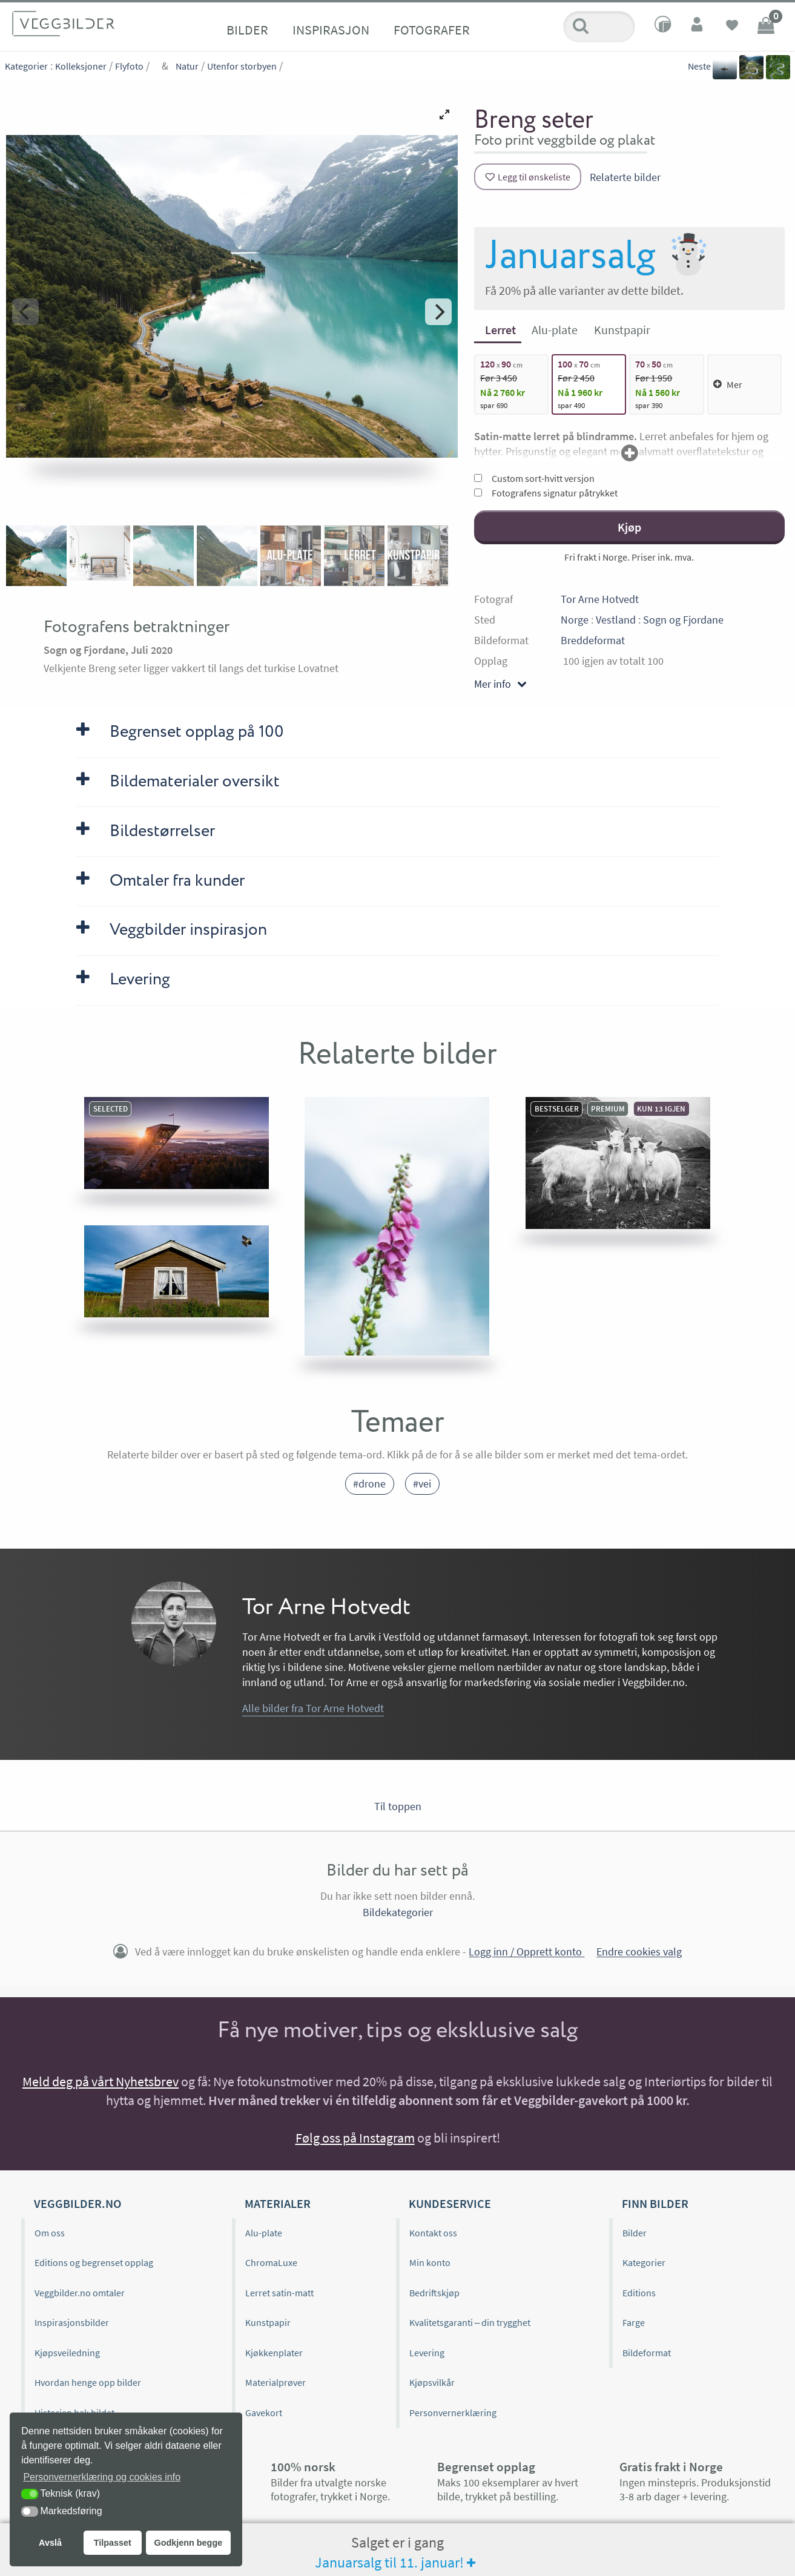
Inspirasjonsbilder (72, 2322)
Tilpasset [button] (112, 2543)
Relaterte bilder (625, 177)
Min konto (429, 2262)
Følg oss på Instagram (355, 2137)
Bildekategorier (398, 1912)
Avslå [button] (50, 2543)
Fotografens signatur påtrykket (546, 493)
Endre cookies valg (639, 1952)
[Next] (438, 311)
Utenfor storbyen (242, 66)
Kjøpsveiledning (67, 2353)
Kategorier (26, 66)
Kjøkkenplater (274, 2353)
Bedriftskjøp (434, 2293)
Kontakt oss (433, 2233)
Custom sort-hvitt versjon (534, 478)
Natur (187, 66)
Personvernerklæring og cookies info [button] (101, 2477)
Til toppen (397, 1806)
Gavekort (263, 2412)
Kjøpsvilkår (432, 2382)
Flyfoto (129, 66)
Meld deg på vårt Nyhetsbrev (100, 2081)
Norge (575, 620)
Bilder (247, 29)
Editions (639, 2293)
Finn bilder (655, 2203)
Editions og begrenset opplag (94, 2262)
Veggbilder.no (77, 2203)
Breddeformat (593, 640)
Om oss (50, 2233)
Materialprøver (275, 2382)
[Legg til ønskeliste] (527, 176)
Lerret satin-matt (279, 2293)
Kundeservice (450, 2203)
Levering (426, 2353)
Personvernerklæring (452, 2412)
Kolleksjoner (81, 66)
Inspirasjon (330, 29)
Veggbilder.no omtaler (80, 2293)
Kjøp (629, 527)
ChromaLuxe (271, 2262)
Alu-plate (263, 2233)
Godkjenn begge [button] (188, 2543)
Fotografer (432, 29)
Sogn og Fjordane (683, 620)
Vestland (616, 620)
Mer (727, 384)
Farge (633, 2322)
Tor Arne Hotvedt (600, 599)
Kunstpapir (268, 2322)
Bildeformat (646, 2353)
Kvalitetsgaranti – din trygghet (470, 2322)
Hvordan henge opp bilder (88, 2382)
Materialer (278, 2203)
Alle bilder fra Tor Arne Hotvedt (313, 1708)
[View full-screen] (444, 114)
